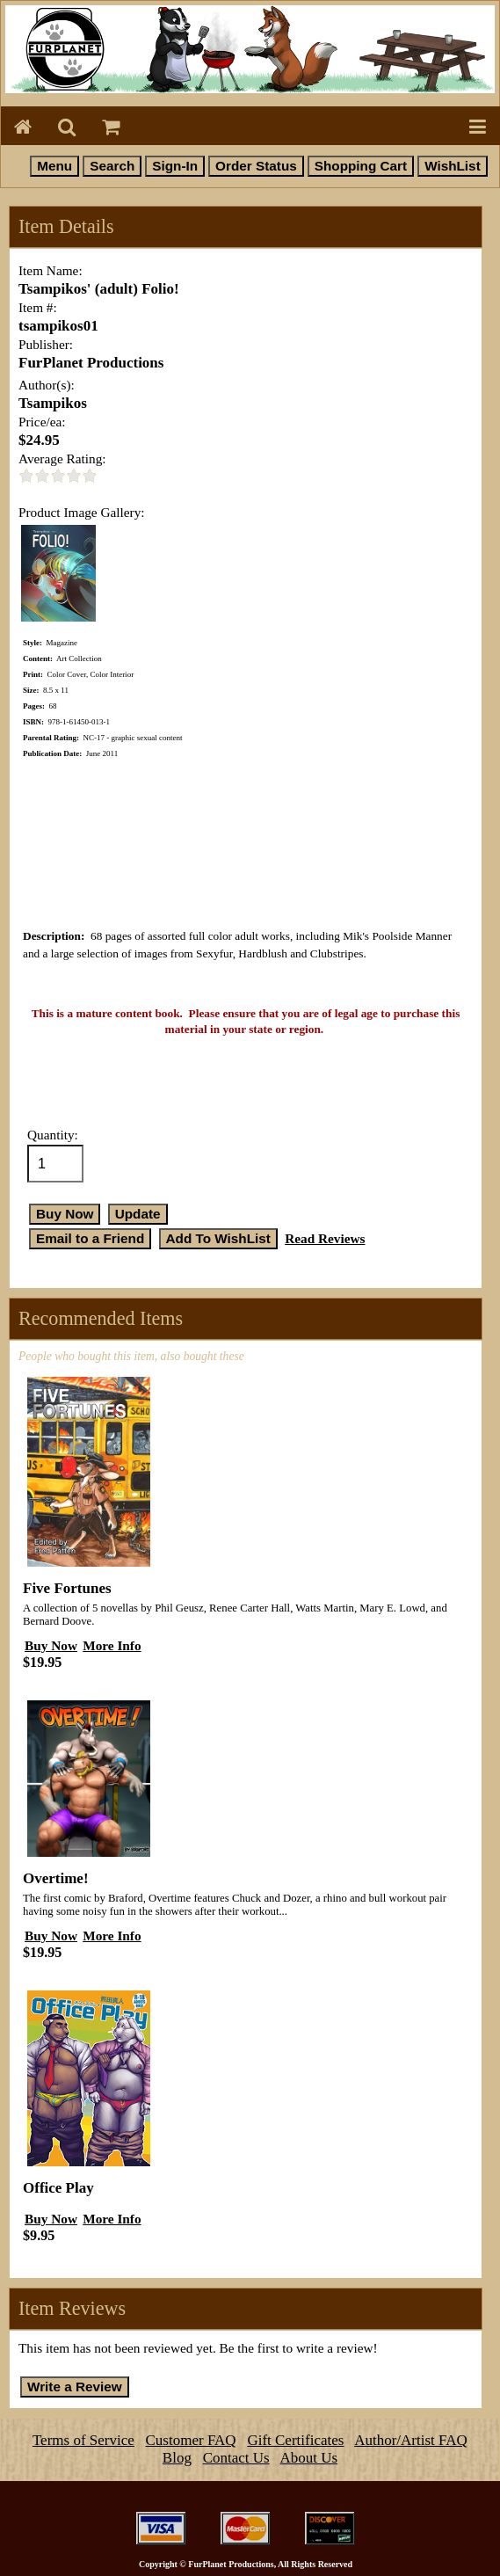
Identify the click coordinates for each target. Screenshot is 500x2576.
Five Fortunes (67, 1588)
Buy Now (51, 1645)
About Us (309, 2457)
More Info (112, 1645)
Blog (177, 2457)
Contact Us (236, 2457)
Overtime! (56, 1878)
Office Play (58, 2187)
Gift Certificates (295, 2440)
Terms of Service (83, 2440)
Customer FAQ (191, 2440)
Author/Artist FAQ (410, 2440)
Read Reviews (325, 1238)
